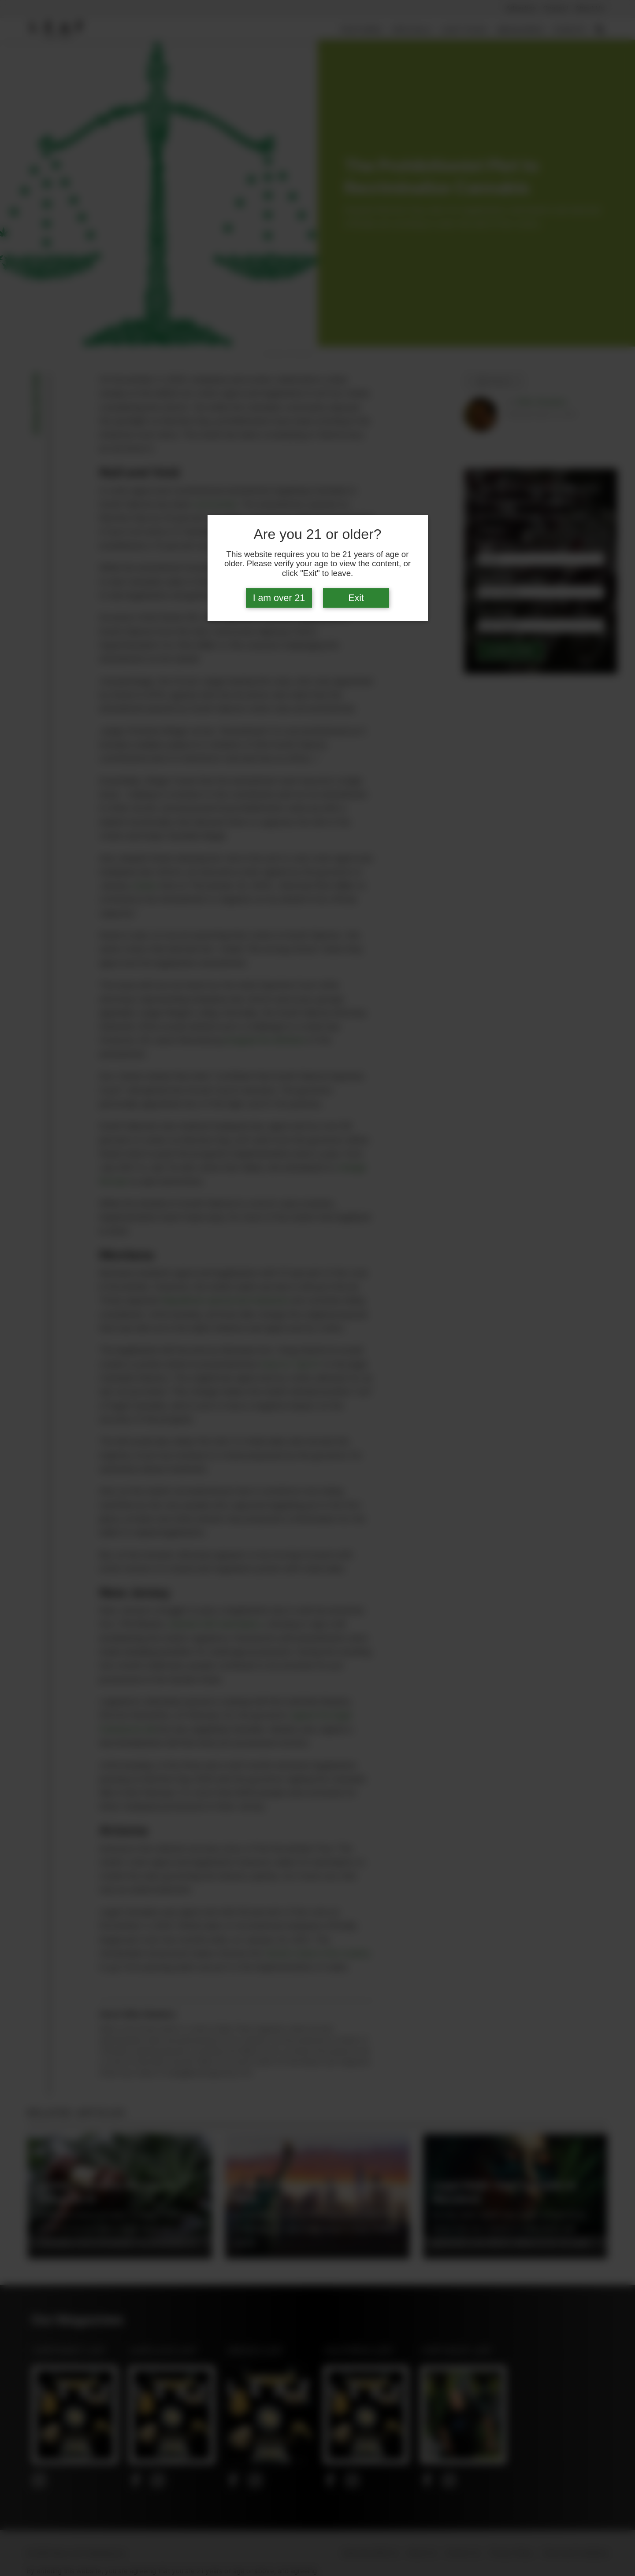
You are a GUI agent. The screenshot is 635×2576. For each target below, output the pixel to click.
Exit (356, 598)
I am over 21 (279, 598)
